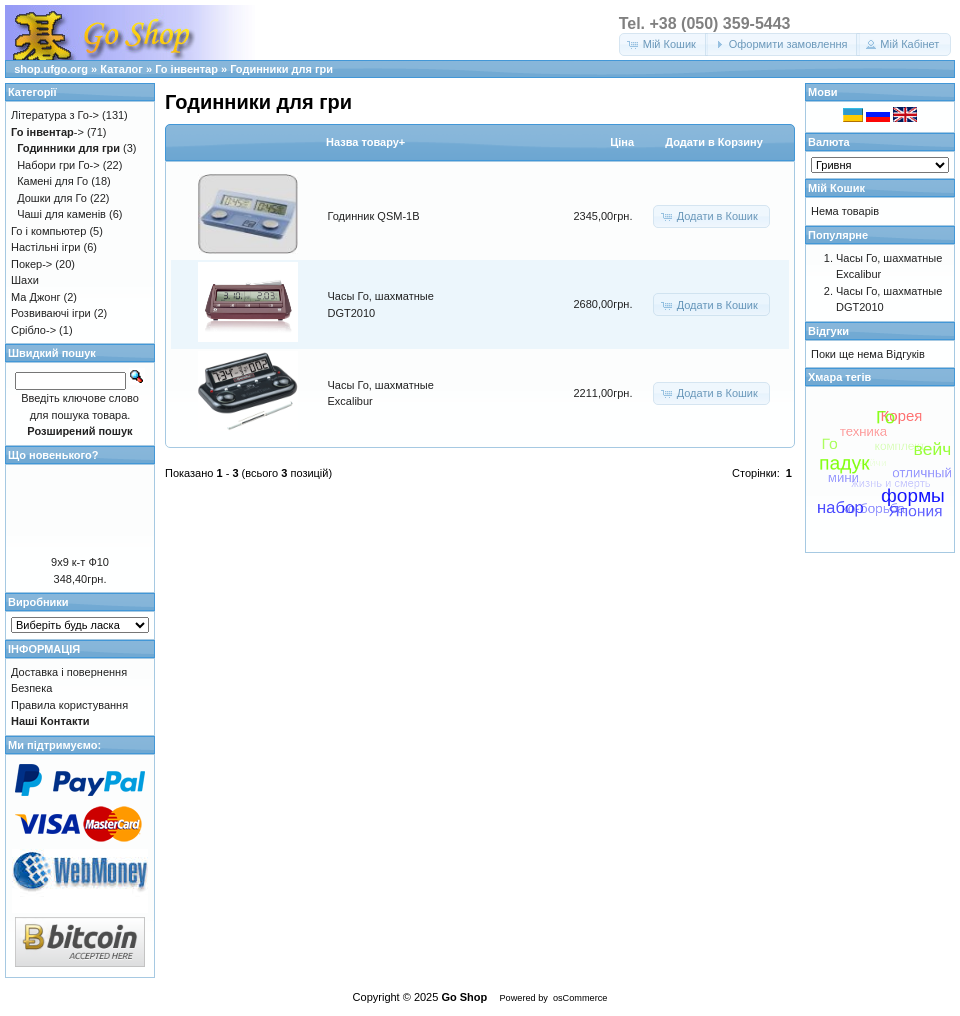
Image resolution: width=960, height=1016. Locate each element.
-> (47, 132)
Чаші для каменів (61, 214)
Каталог (121, 69)
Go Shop (464, 997)
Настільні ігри (46, 247)
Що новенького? (53, 455)
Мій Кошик (836, 188)
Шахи (25, 280)
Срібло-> (33, 330)
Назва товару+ (365, 142)
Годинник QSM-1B (374, 216)
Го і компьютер (48, 231)
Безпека (31, 688)
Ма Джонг (35, 297)
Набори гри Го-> (58, 165)
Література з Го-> (55, 115)
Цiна (622, 142)
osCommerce (580, 998)
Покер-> (31, 264)
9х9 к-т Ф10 (80, 562)
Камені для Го (52, 181)
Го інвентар (186, 69)
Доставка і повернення (69, 672)
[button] (663, 44)
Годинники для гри (281, 69)
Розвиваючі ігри (51, 313)
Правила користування (69, 705)
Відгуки (828, 331)
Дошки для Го (52, 198)
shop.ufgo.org (51, 69)
